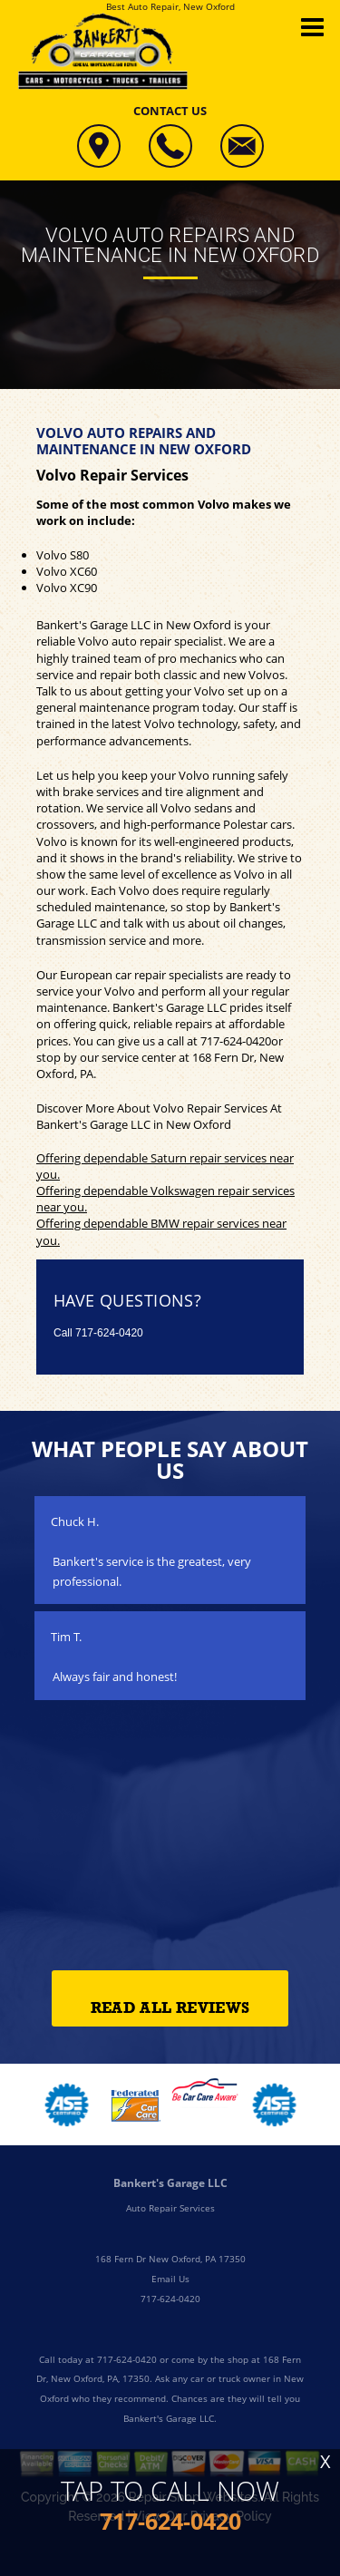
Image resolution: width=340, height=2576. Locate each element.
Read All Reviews (170, 2007)
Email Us (170, 2278)
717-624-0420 (235, 1041)
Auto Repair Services (170, 2208)
